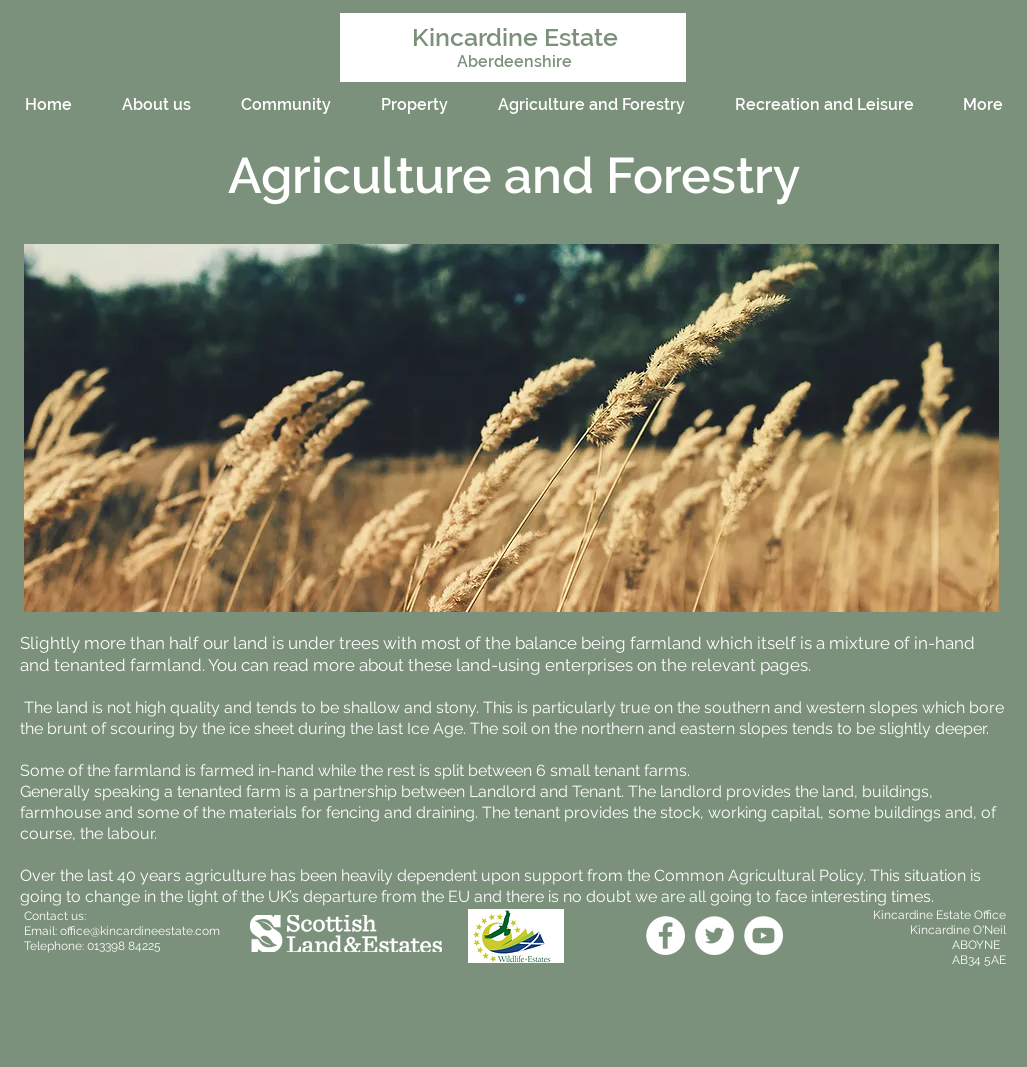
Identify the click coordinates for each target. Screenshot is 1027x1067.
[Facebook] (665, 935)
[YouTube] (763, 935)
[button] (511, 428)
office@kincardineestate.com (140, 931)
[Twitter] (714, 935)
